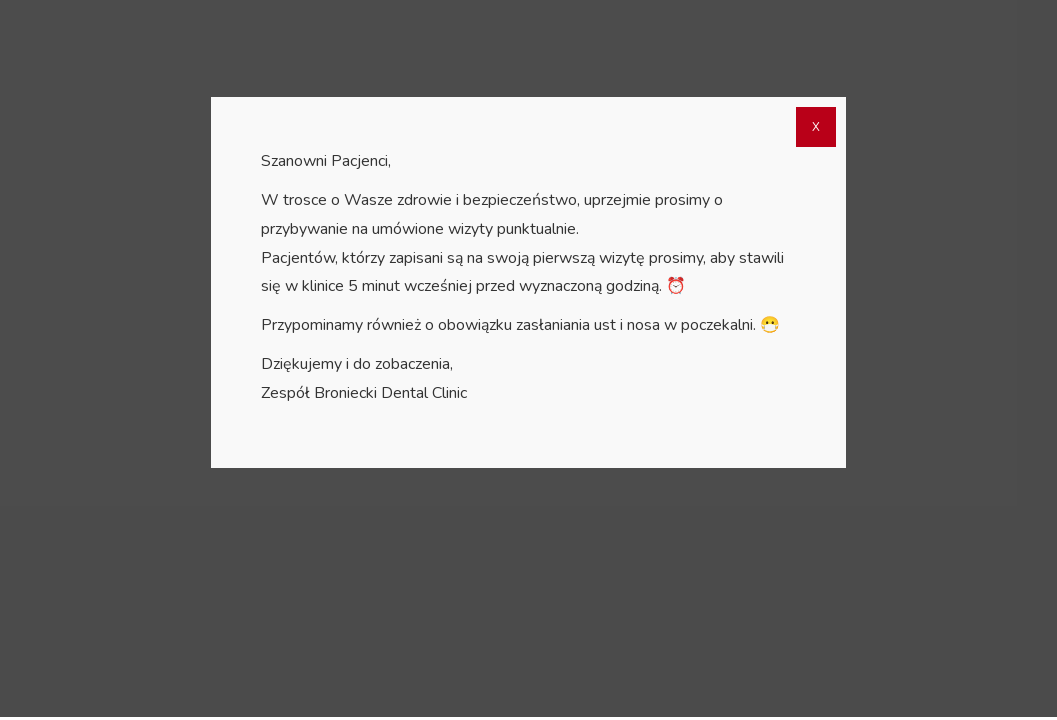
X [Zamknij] (816, 130)
